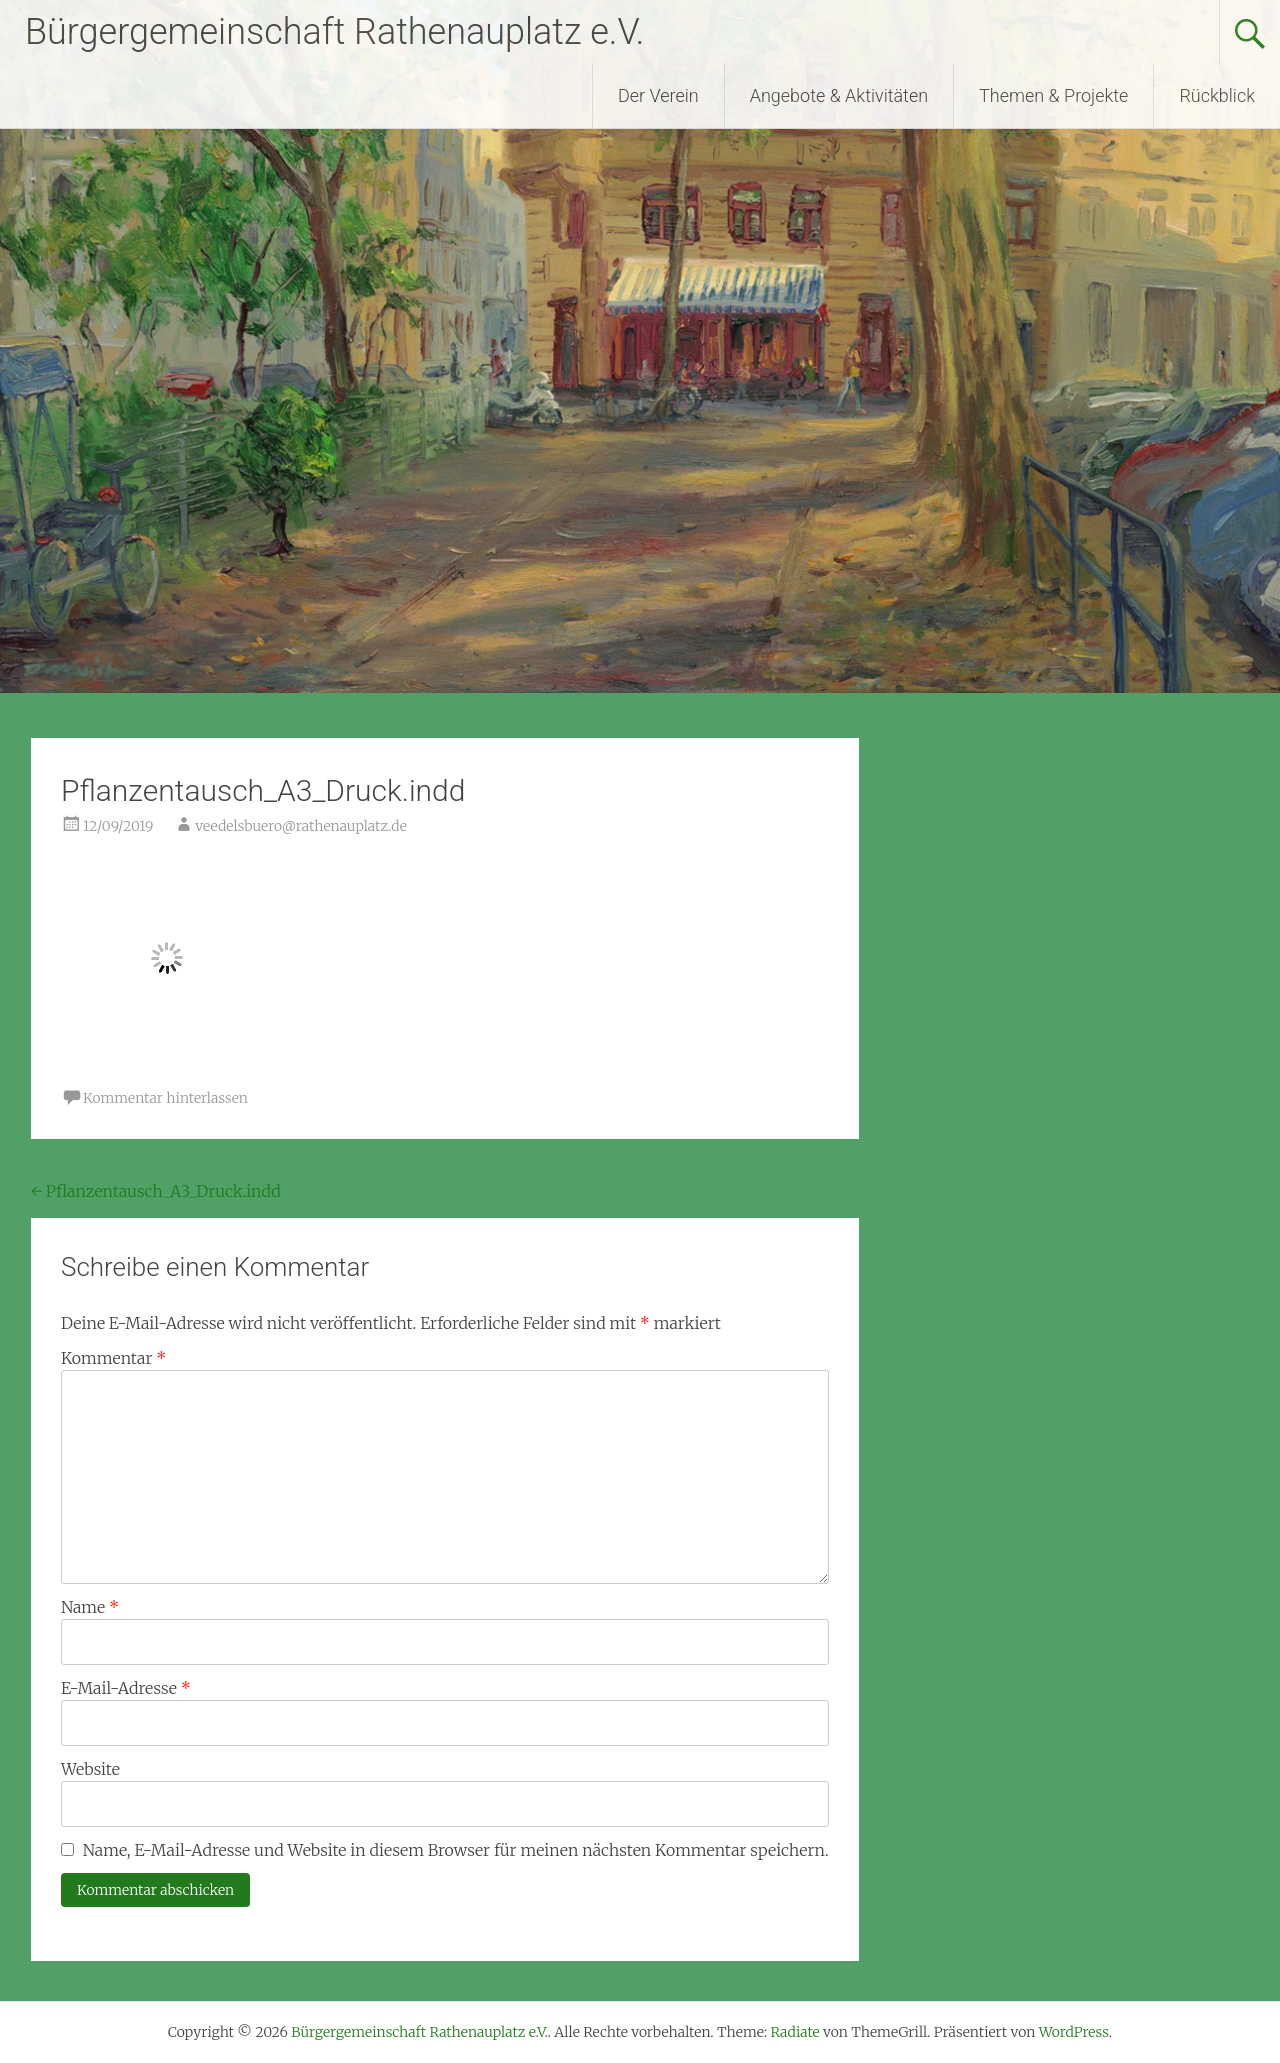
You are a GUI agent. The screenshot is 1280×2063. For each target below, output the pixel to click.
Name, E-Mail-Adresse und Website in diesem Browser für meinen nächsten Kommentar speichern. (456, 1850)
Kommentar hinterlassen (165, 1098)
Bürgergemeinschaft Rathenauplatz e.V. (334, 32)
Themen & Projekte (1053, 95)
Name (90, 1607)
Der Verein (658, 95)
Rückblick (1217, 95)
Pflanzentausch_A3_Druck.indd (156, 1191)
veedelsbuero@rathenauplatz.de (301, 826)
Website (90, 1769)
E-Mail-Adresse (126, 1688)
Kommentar (113, 1358)
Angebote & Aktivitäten (839, 95)
